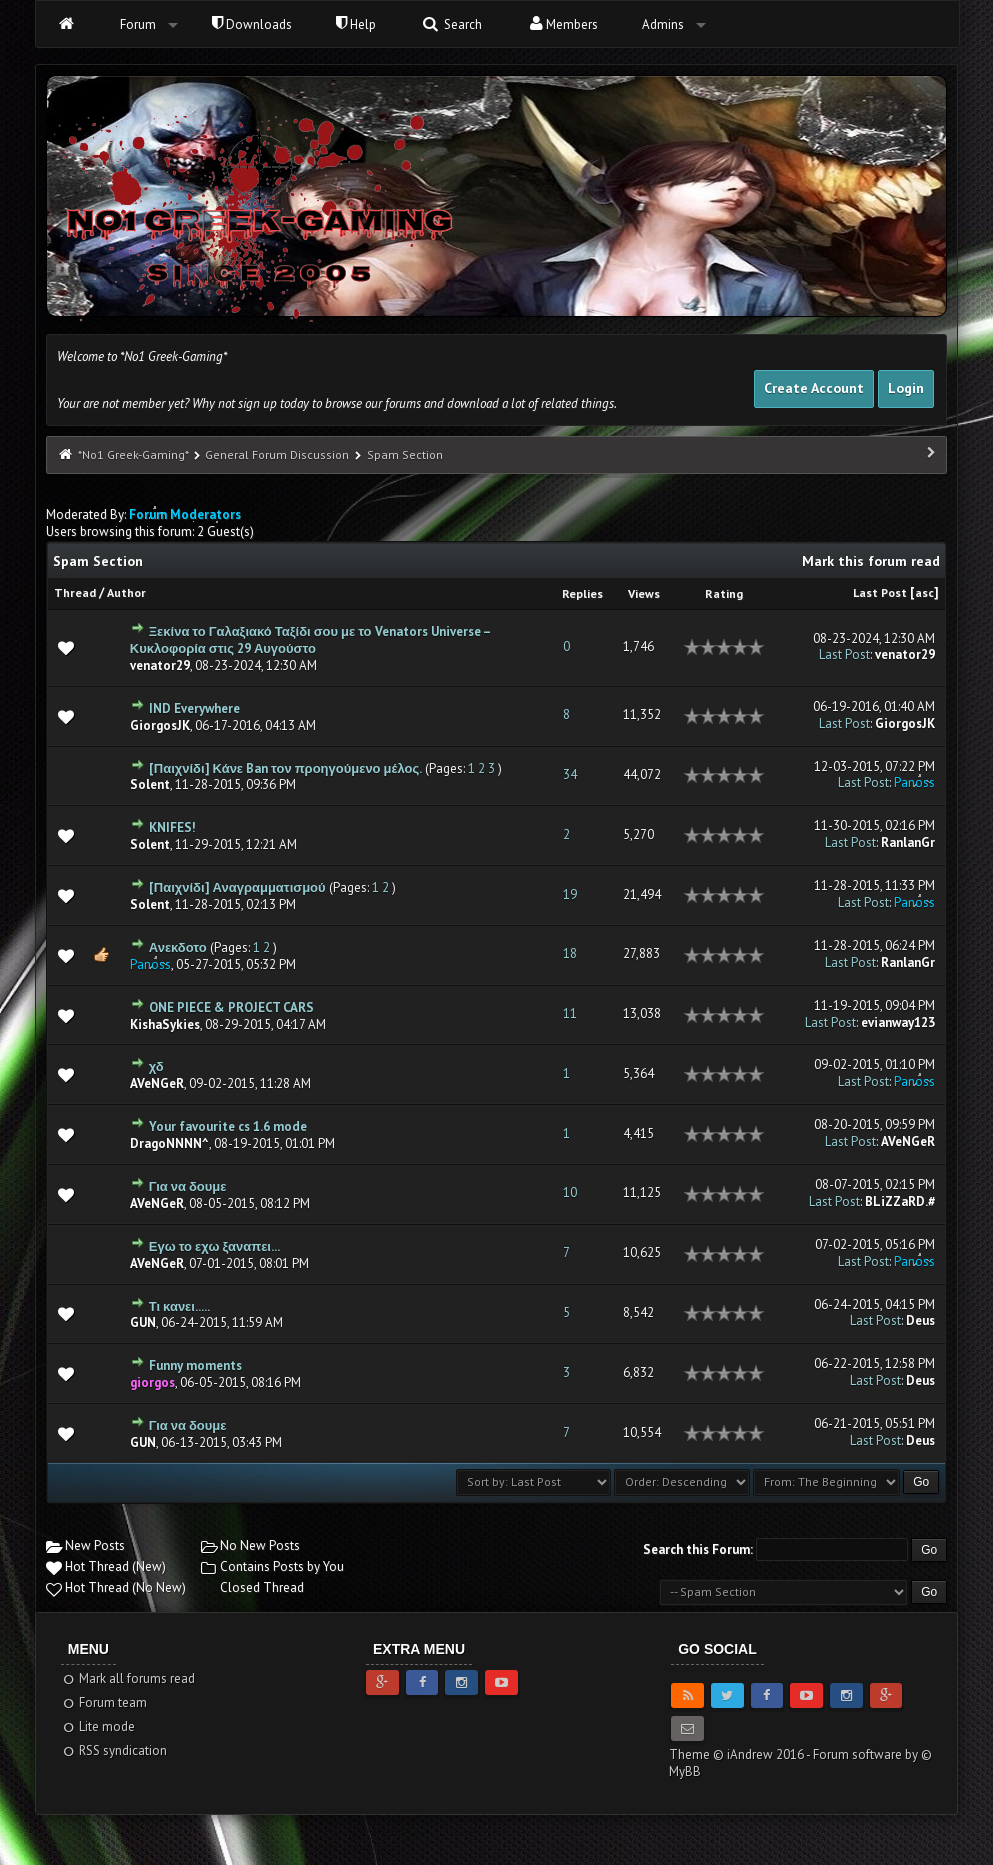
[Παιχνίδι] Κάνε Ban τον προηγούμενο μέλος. (285, 768)
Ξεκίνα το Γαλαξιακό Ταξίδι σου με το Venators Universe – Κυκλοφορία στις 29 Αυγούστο (310, 640)
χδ (156, 1066)
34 (570, 774)
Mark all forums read (128, 1678)
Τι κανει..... (179, 1306)
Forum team (104, 1702)
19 (570, 894)
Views (644, 593)
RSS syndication (114, 1750)
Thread (75, 592)
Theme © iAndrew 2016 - (741, 1754)
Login (906, 388)
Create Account (814, 388)
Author (126, 592)
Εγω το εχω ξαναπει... (214, 1246)
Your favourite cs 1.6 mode (228, 1126)
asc (924, 592)
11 (570, 1013)
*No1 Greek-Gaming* (133, 454)
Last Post (880, 592)
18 (570, 953)
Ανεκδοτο (178, 947)
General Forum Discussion (277, 454)
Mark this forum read (871, 561)
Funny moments (195, 1365)
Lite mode (98, 1726)
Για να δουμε (188, 1186)
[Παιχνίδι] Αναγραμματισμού (237, 887)
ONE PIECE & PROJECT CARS (231, 1007)
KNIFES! (172, 827)
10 (570, 1192)
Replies (582, 593)
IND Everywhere (194, 708)
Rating (724, 593)
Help (356, 24)
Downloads (252, 24)
